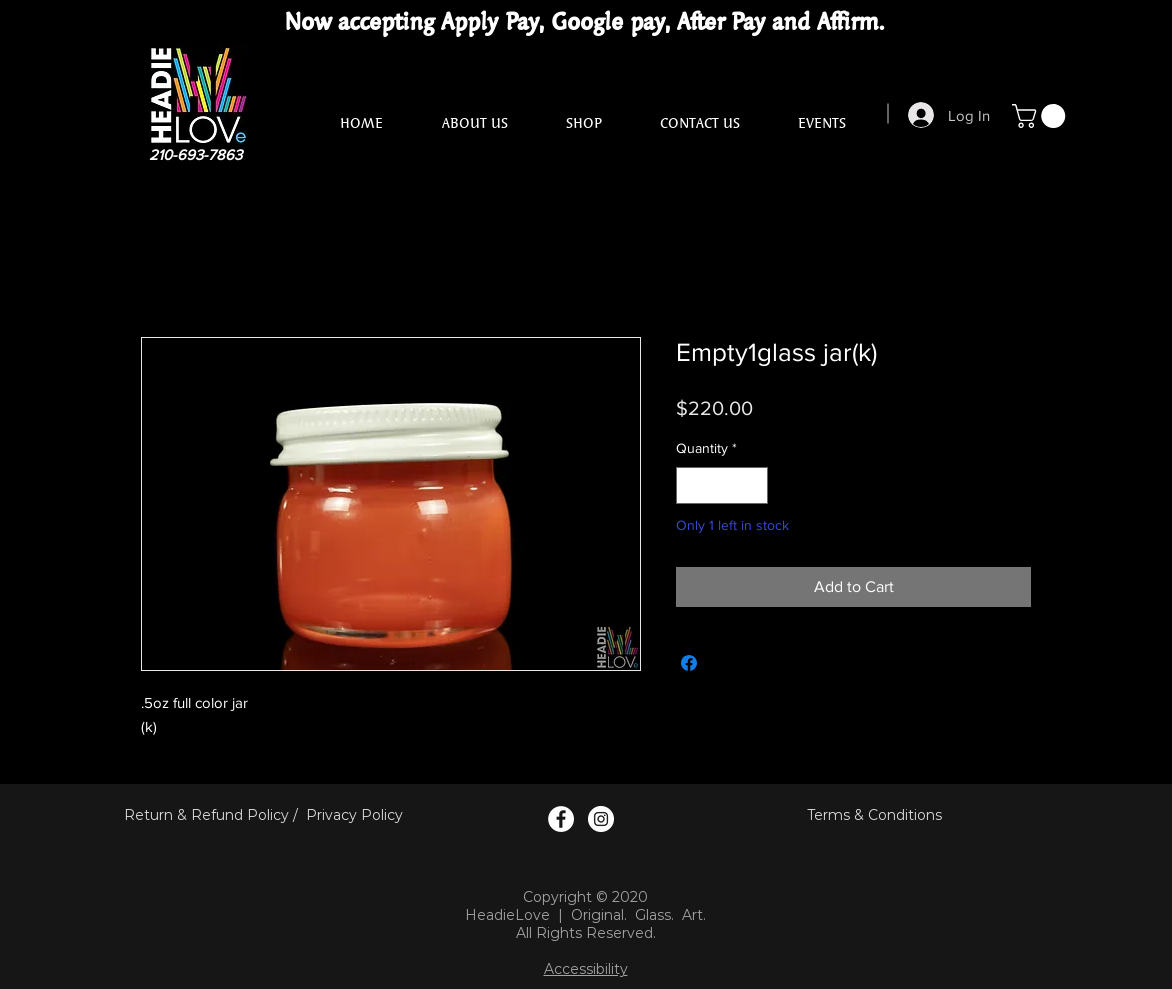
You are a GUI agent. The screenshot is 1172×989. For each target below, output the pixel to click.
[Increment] (752, 485)
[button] (1041, 116)
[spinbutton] (722, 485)
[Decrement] (691, 485)
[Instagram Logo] (601, 819)
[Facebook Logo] (561, 819)
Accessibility (586, 969)
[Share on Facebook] (689, 663)
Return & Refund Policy (206, 815)
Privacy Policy (354, 815)
